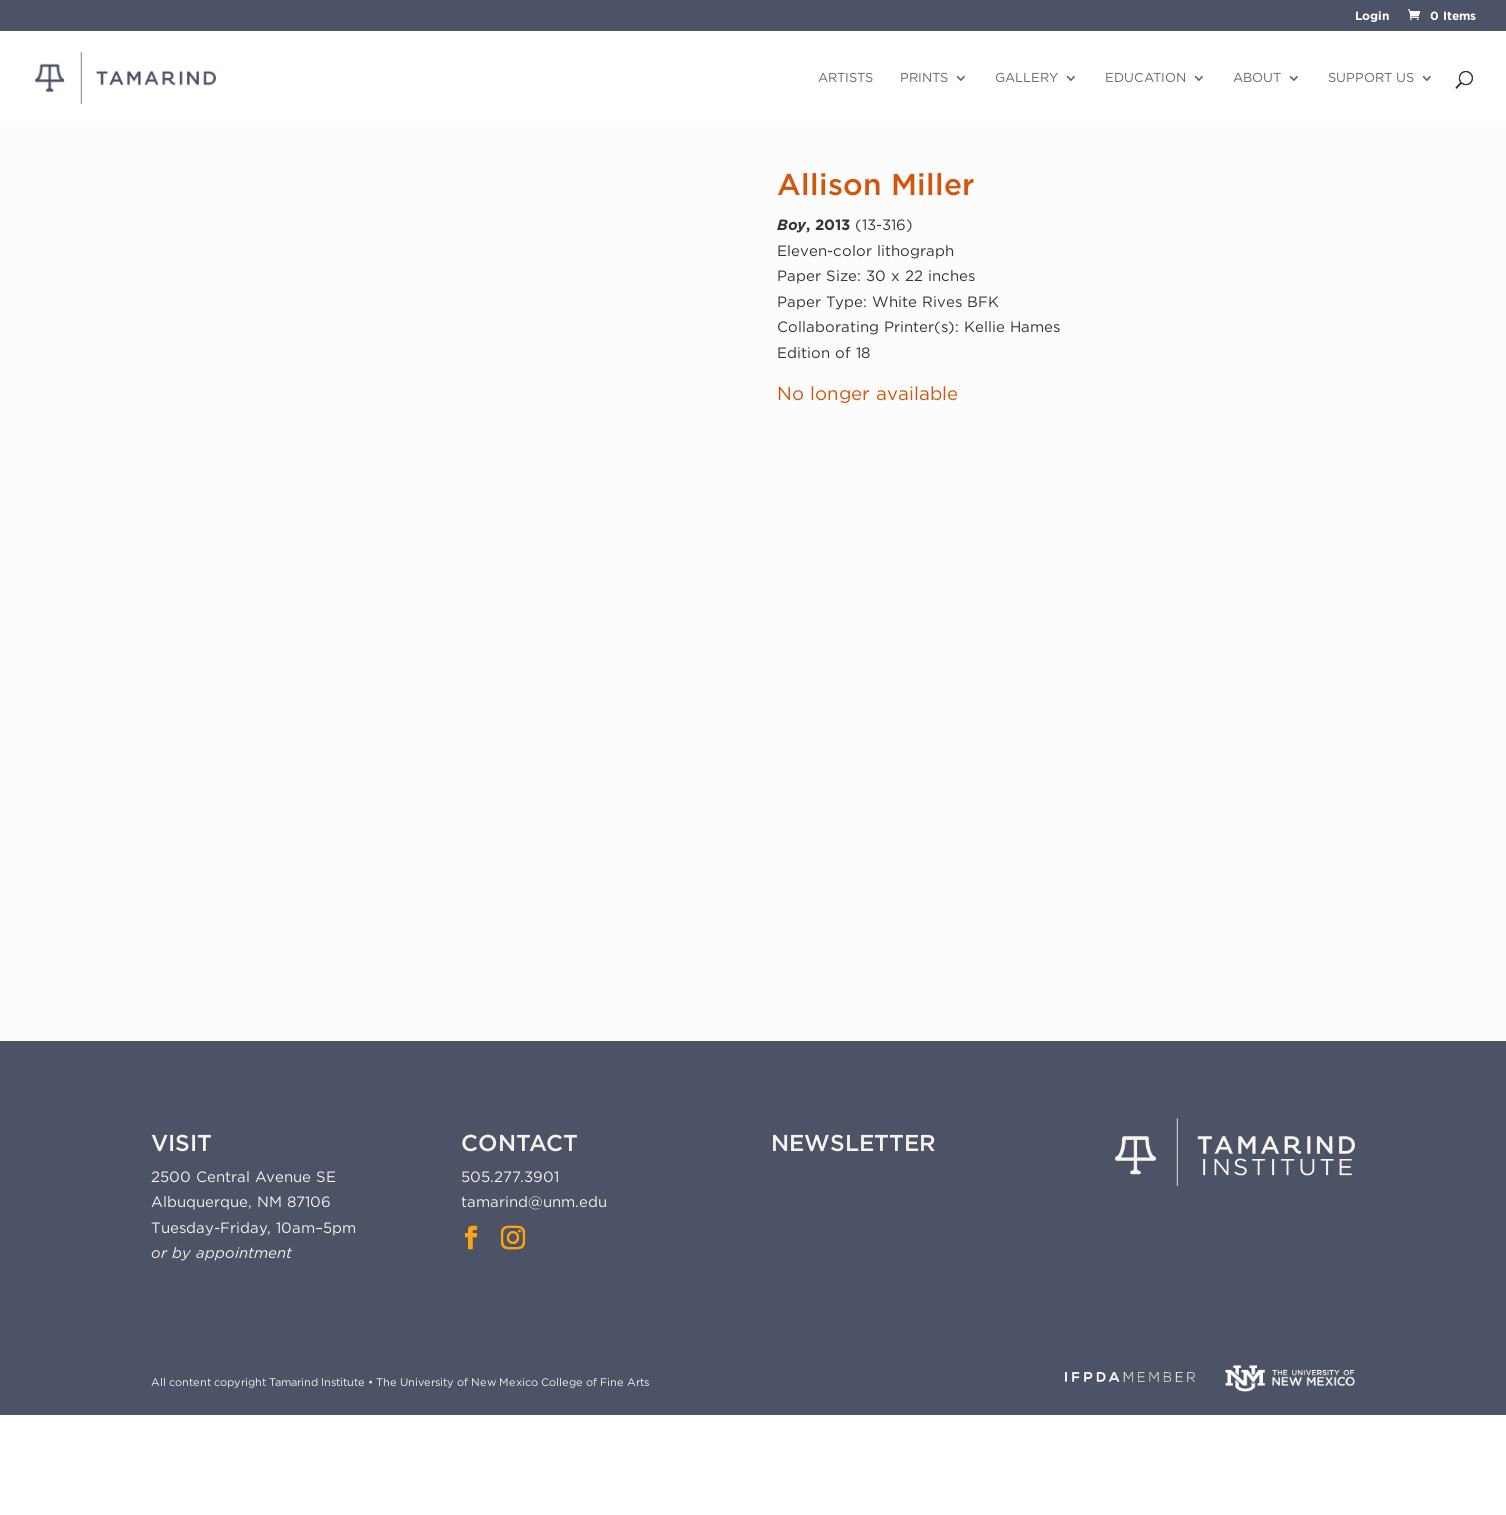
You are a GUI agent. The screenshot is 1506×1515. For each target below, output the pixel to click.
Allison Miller (875, 184)
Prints (924, 78)
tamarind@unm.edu (534, 1202)
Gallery (1026, 78)
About (1257, 78)
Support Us (1371, 78)
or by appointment (221, 1253)
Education (1145, 78)
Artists (845, 78)
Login (1372, 16)
